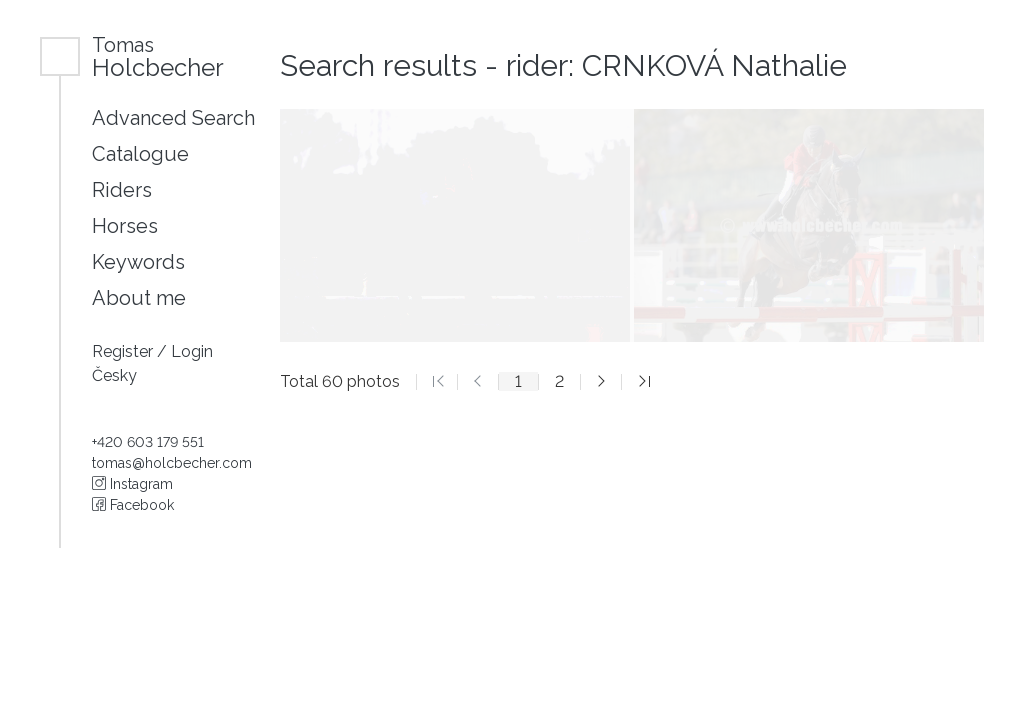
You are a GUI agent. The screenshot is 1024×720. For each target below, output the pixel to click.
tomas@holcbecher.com (172, 463)
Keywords (138, 262)
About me (139, 298)
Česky (114, 375)
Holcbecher (158, 56)
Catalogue (140, 154)
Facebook (133, 505)
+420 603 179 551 (148, 442)
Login (192, 351)
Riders (122, 190)
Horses (125, 226)
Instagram (132, 484)
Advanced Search (173, 118)
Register (124, 351)
